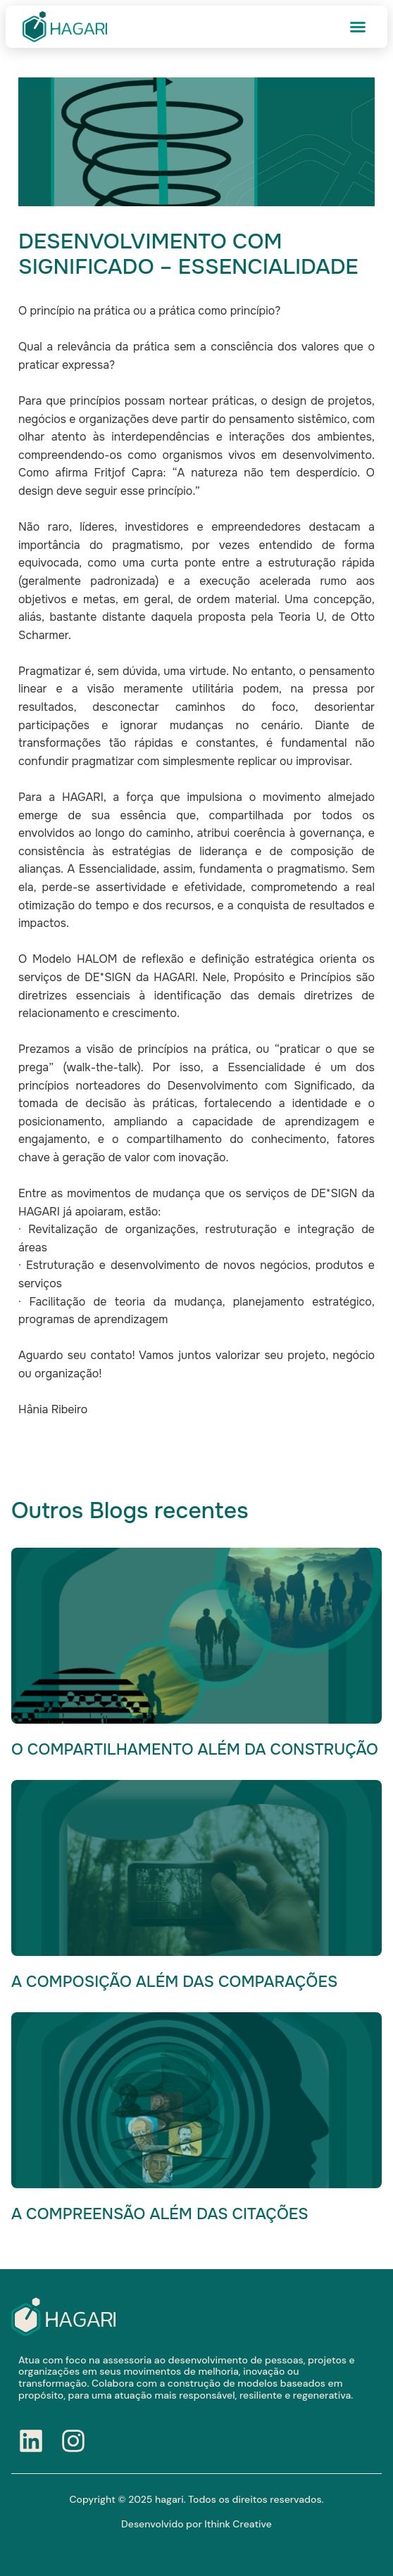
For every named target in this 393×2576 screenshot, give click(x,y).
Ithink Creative (238, 2524)
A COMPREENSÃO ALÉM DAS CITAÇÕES (159, 2214)
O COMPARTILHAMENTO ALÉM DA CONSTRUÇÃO (194, 1750)
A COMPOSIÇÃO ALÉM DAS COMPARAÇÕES (174, 1982)
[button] (357, 26)
